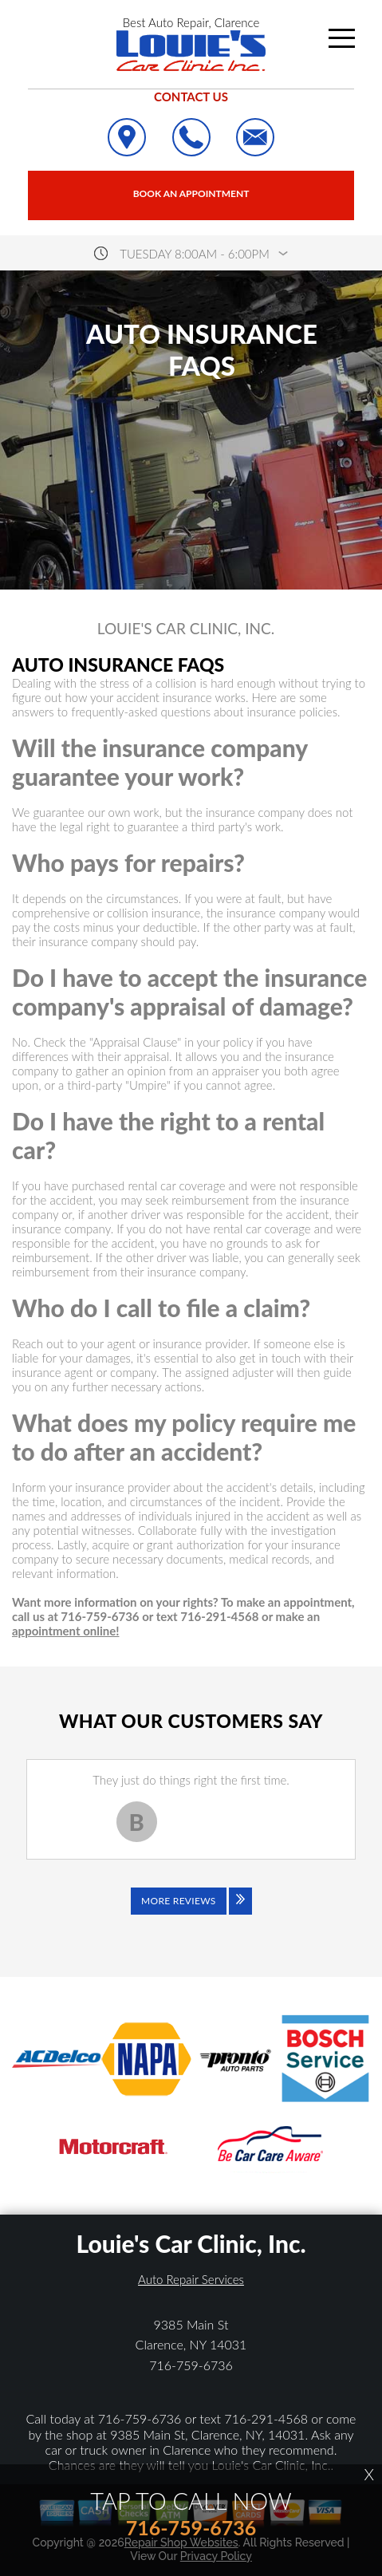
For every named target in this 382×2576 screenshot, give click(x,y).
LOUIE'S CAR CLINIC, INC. (185, 628)
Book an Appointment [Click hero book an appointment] (191, 193)
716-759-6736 (191, 2365)
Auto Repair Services (191, 2279)
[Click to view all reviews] (191, 1912)
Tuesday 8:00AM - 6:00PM (195, 254)
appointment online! (65, 1630)
